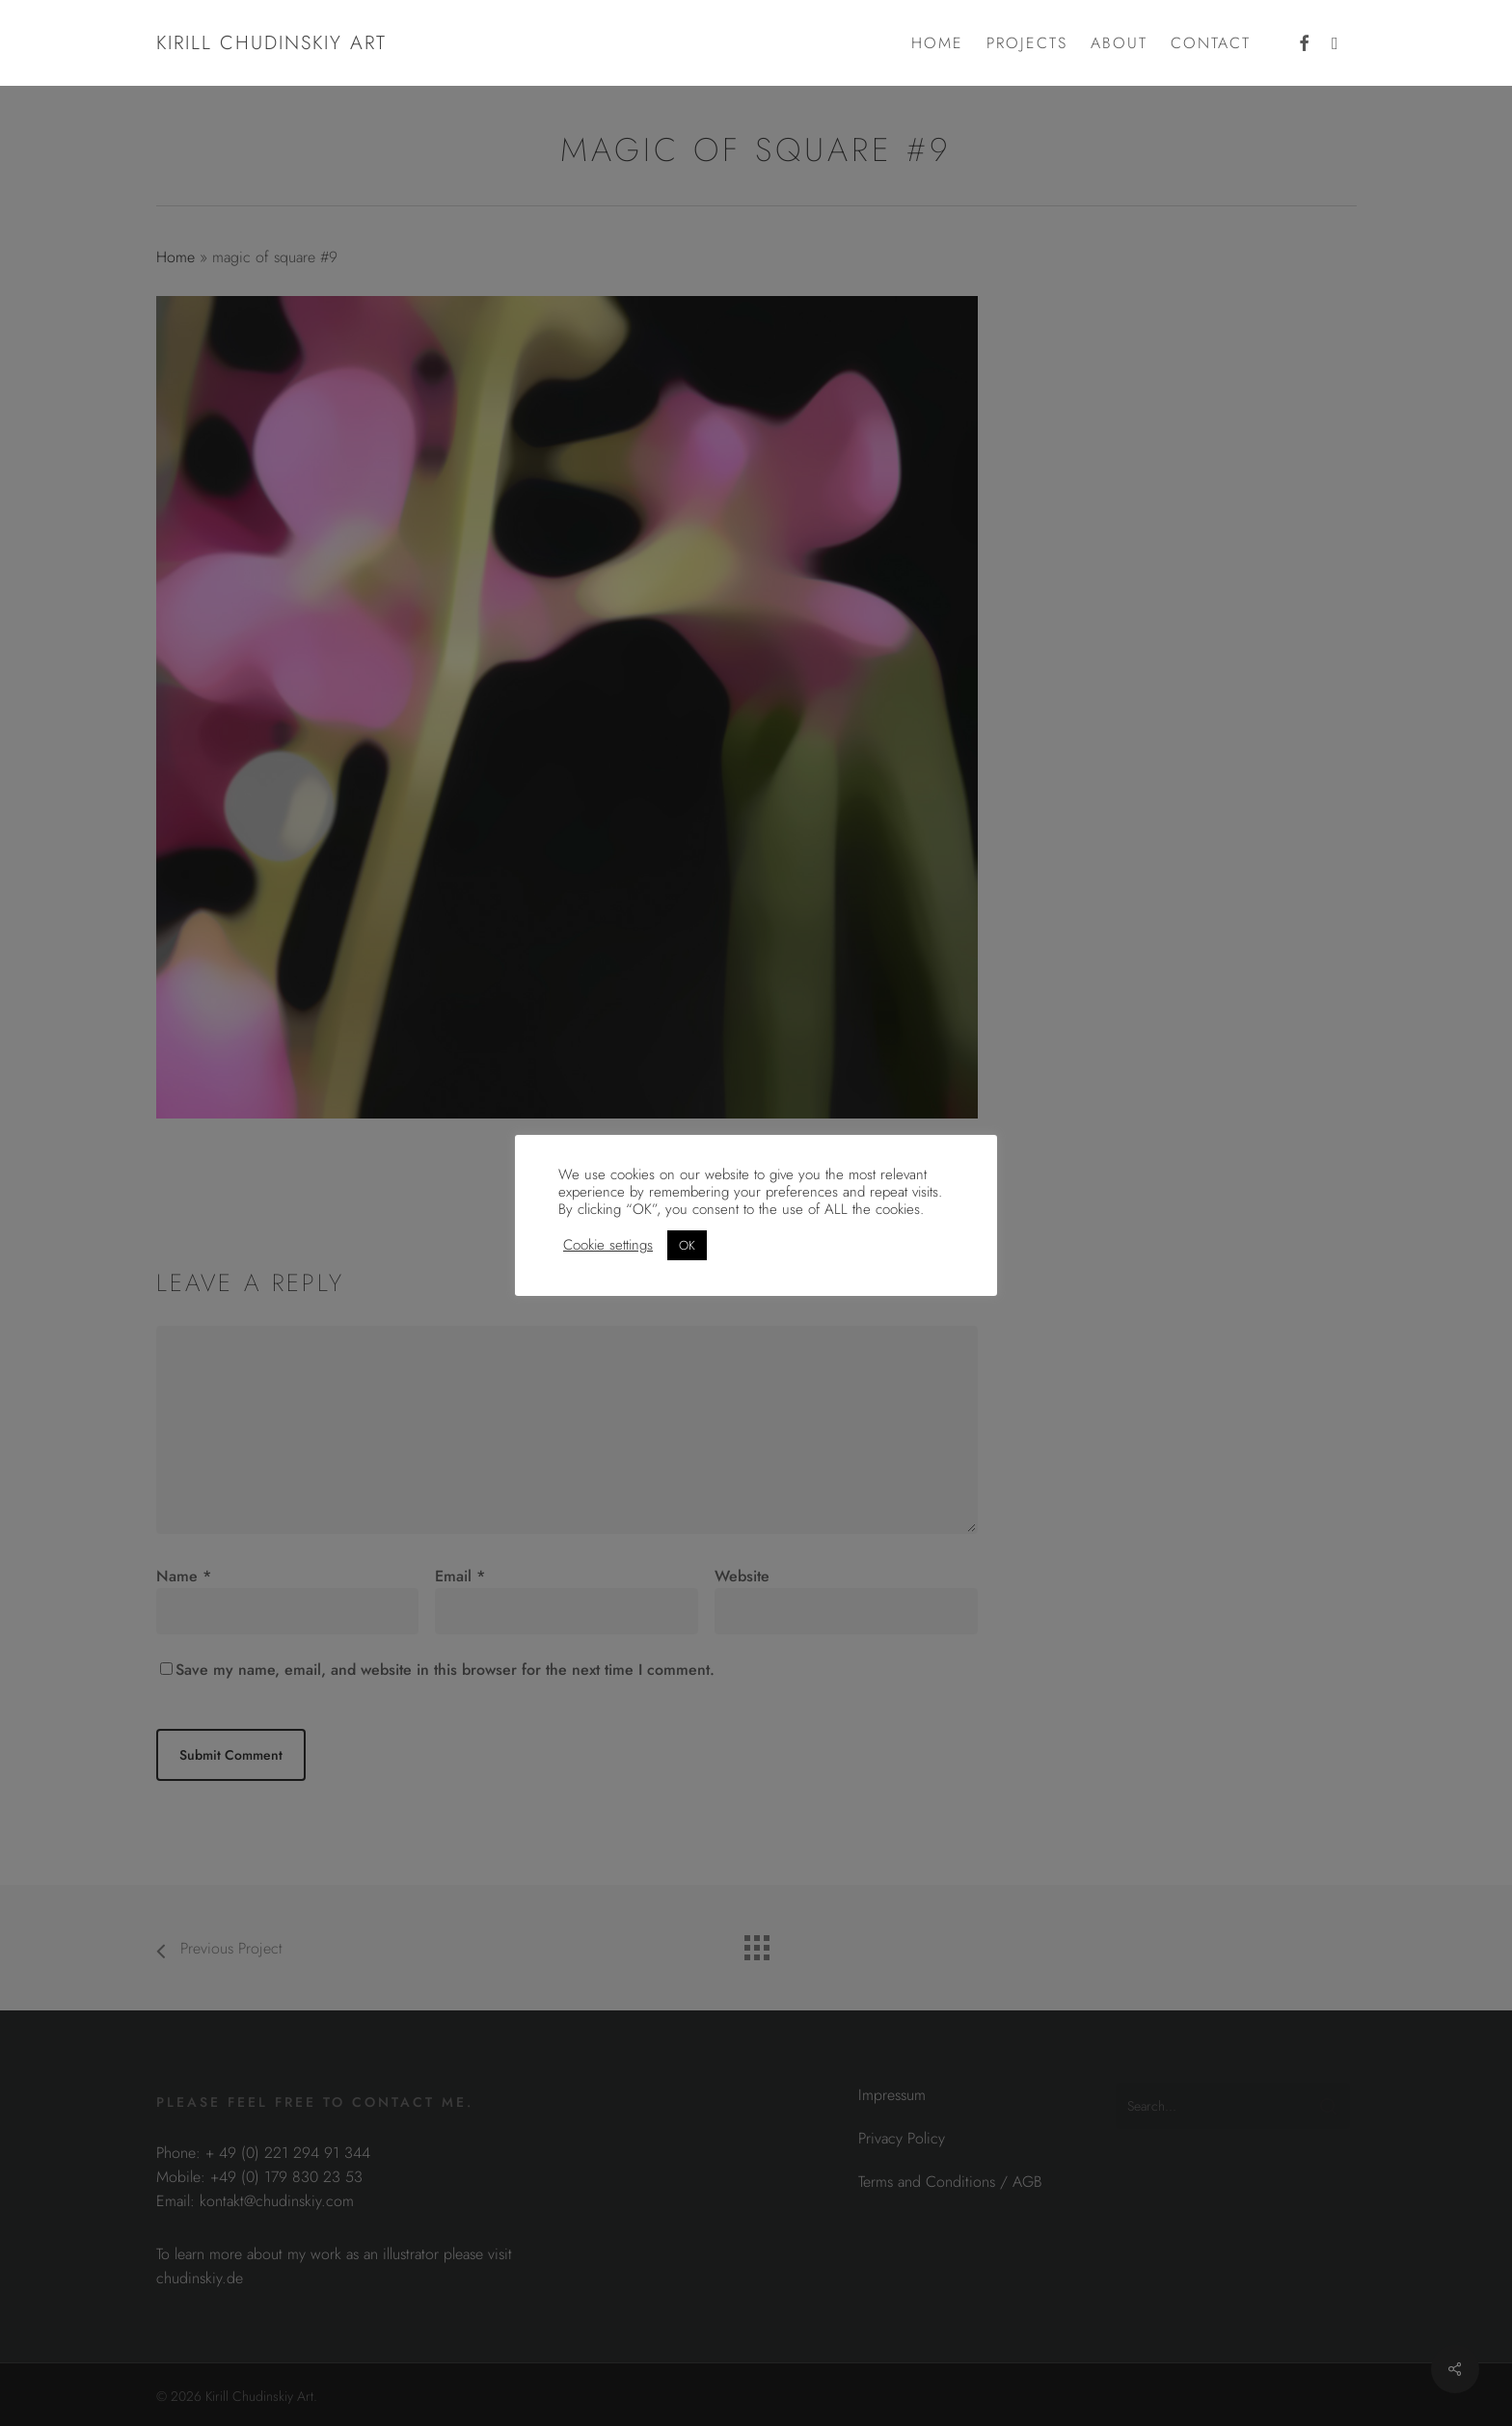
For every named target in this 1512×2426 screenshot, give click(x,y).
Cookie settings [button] (608, 1244)
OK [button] (687, 1245)
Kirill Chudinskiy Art (271, 43)
